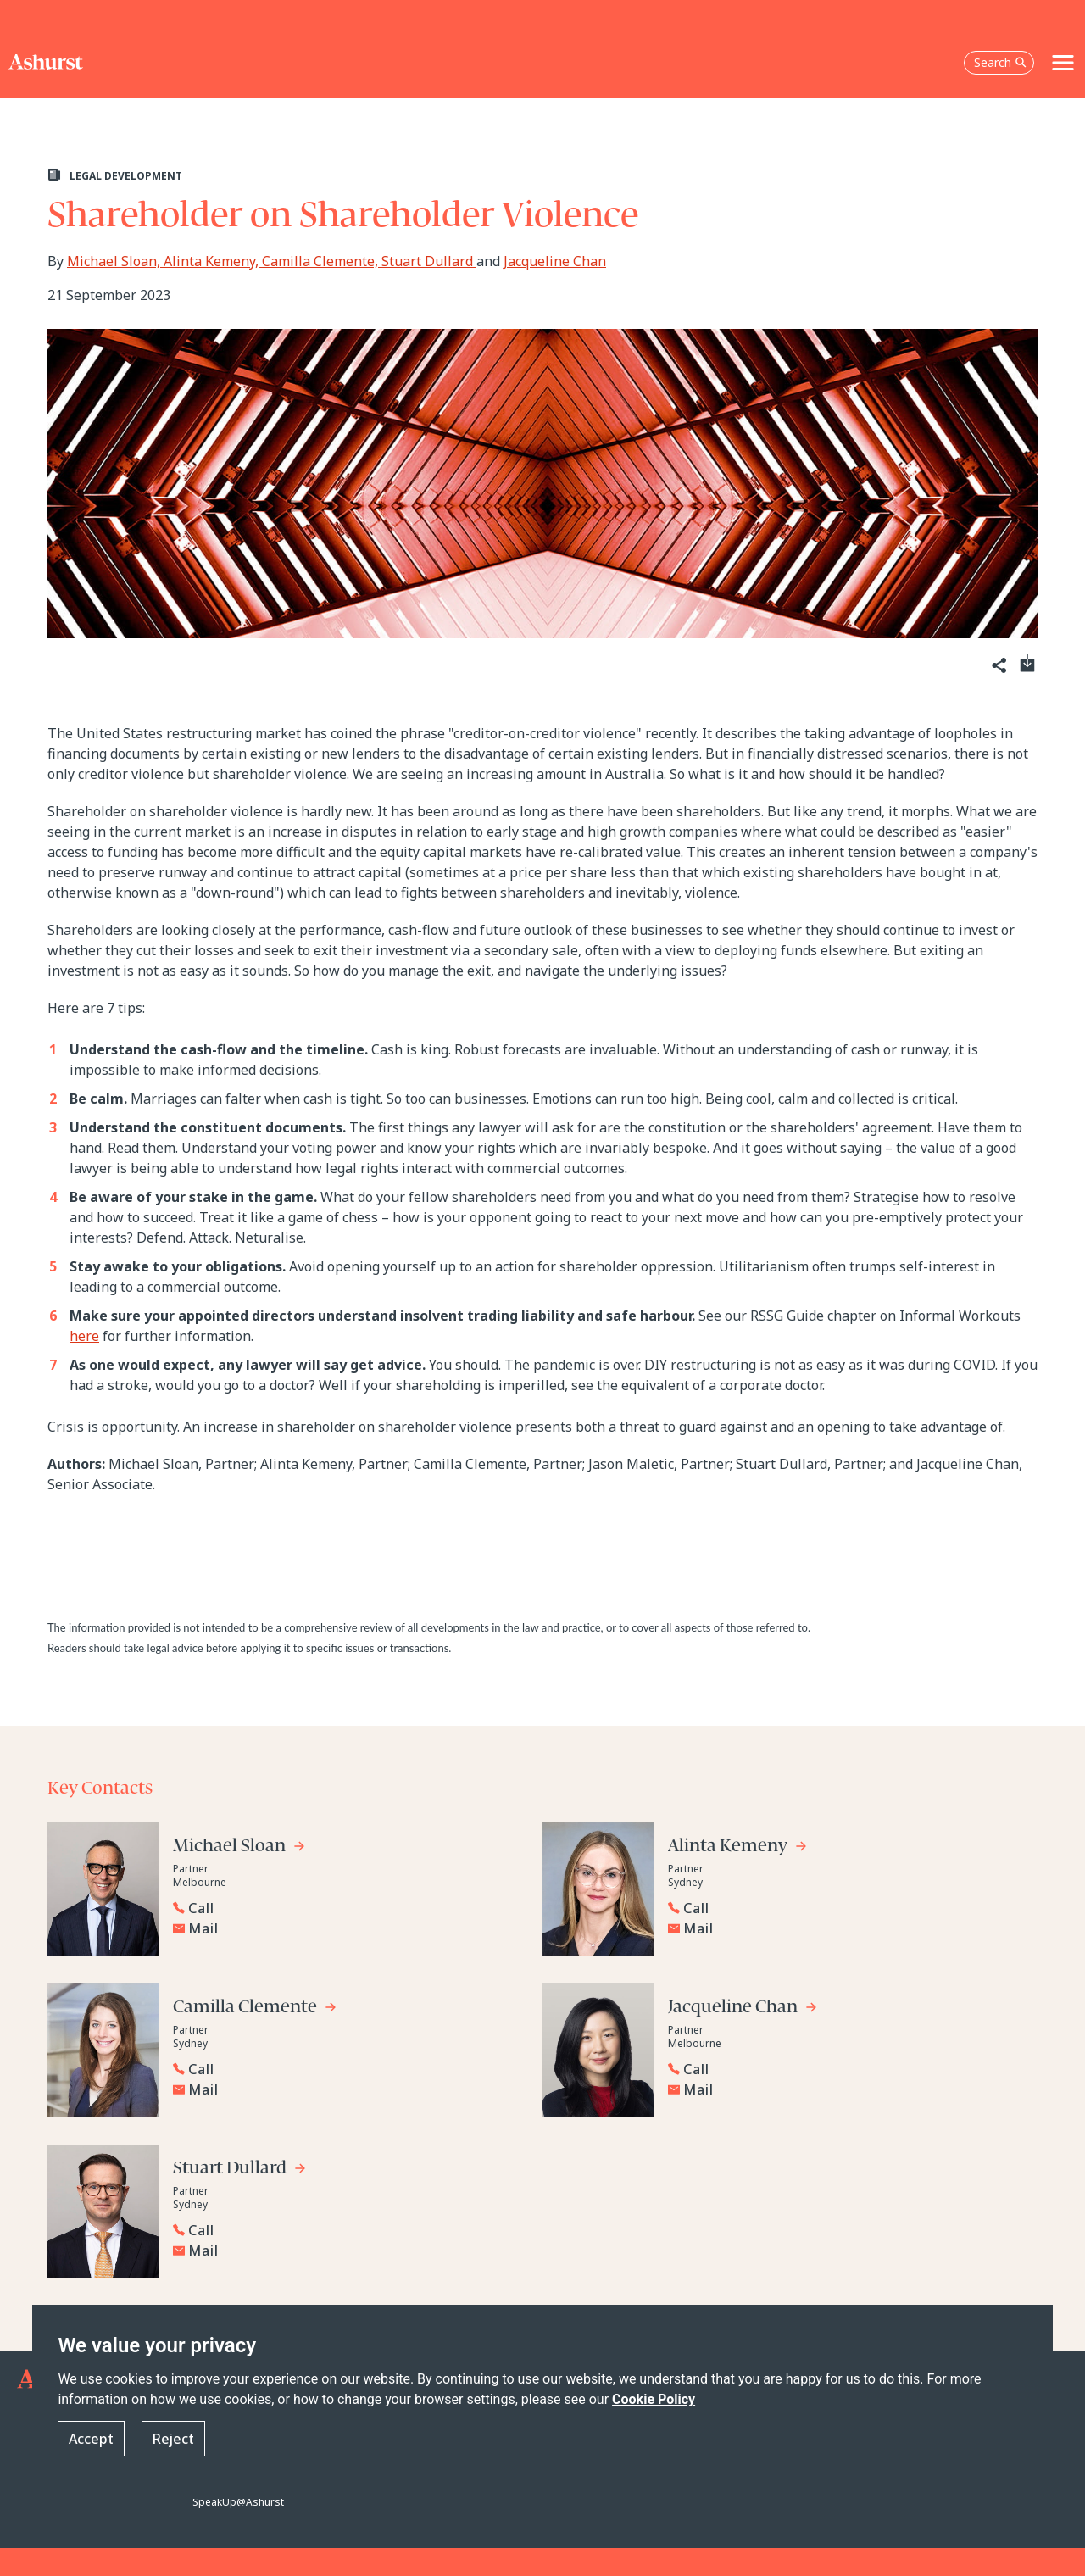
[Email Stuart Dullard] (348, 2250)
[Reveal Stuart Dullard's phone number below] (344, 2230)
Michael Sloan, (115, 261)
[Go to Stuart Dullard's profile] (240, 2170)
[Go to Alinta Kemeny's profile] (738, 1848)
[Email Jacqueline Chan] (843, 2089)
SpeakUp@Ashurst (238, 2502)
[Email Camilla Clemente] (348, 2089)
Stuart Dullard (428, 261)
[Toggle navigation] (1063, 62)
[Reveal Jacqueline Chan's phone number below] (839, 2069)
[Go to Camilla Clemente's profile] (255, 2009)
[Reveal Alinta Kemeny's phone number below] (839, 1908)
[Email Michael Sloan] (348, 1928)
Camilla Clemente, (321, 261)
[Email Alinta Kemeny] (843, 1928)
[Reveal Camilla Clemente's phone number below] (344, 2069)
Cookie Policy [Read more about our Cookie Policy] (653, 2399)
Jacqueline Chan (555, 261)
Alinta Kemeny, (213, 261)
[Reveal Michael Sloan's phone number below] (344, 1908)
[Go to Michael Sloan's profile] (239, 1848)
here (84, 1336)
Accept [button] (91, 2438)
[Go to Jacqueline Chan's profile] (743, 2009)
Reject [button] (173, 2438)
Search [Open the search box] (1000, 62)
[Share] (997, 665)
